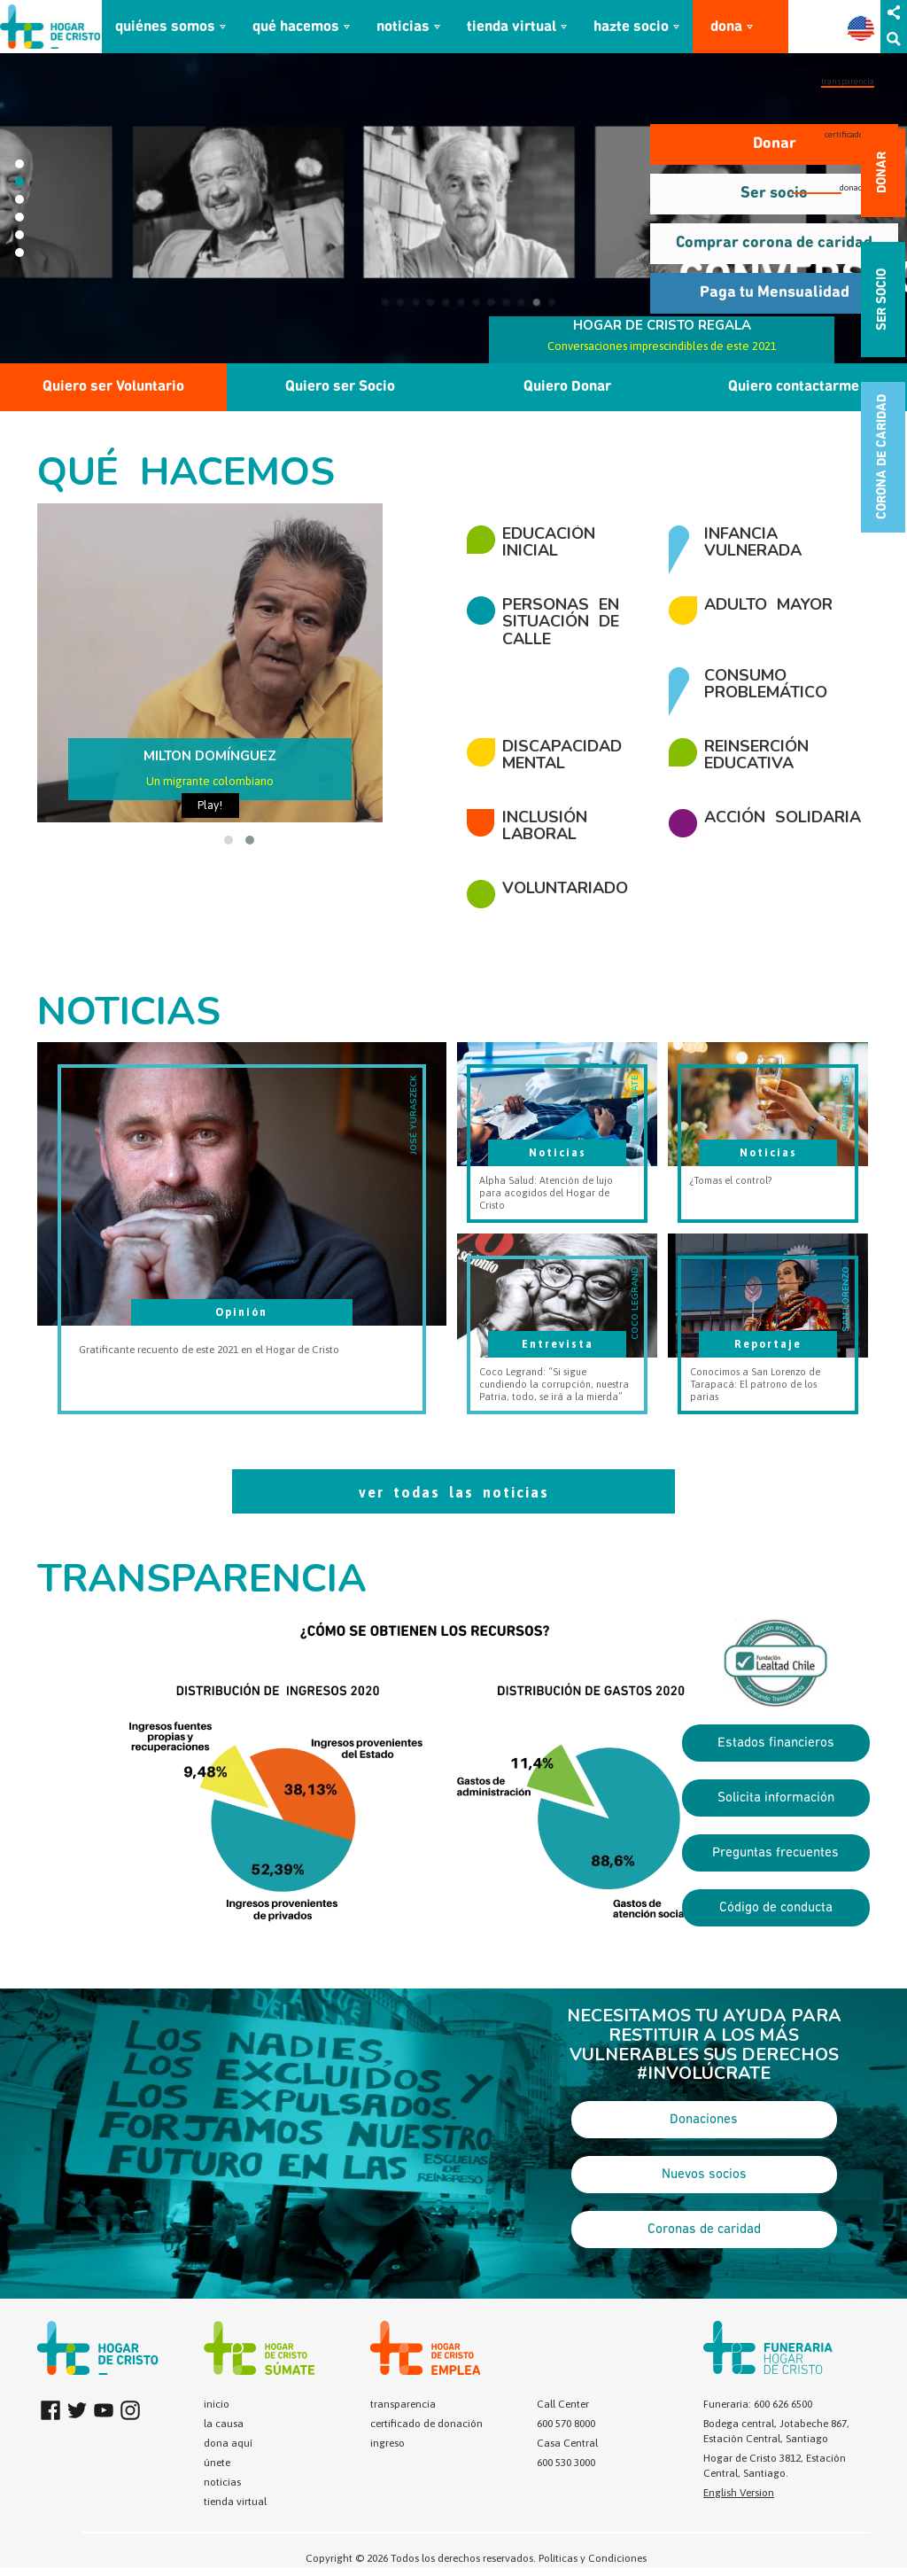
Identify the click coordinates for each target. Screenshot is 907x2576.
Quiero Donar (567, 386)
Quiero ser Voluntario (113, 386)
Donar (774, 144)
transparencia (847, 81)
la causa (224, 2423)
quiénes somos (165, 27)
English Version (738, 2493)
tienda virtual (511, 27)
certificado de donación (426, 2423)
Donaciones (704, 2120)
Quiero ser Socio (340, 386)
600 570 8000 (566, 2423)
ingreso (387, 2443)
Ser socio (774, 193)
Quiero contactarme (793, 386)
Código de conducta (776, 1908)
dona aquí (228, 2443)
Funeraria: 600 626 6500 (757, 2404)
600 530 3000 (566, 2462)
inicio (216, 2404)
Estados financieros (775, 1743)
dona (726, 27)
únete (217, 2462)
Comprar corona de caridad (774, 243)
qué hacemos (295, 27)
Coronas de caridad (704, 2229)
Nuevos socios (704, 2174)
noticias (403, 27)
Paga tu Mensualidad (774, 292)
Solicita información (775, 1798)
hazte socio (631, 27)
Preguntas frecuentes (775, 1853)
